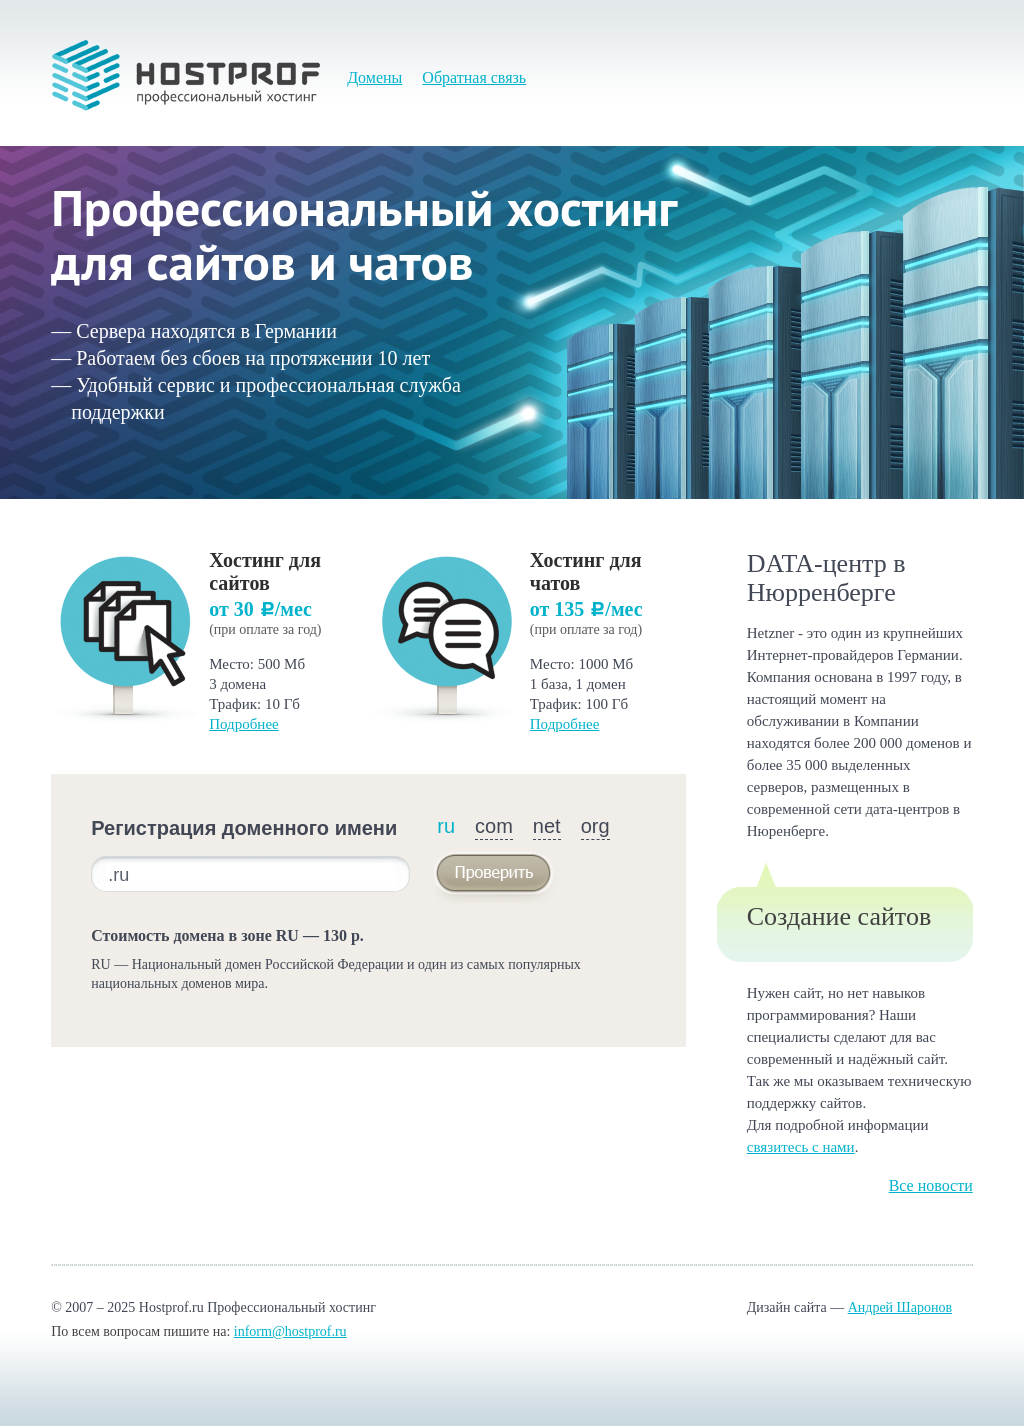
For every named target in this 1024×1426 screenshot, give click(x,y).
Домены (374, 77)
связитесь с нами (801, 1147)
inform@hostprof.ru (290, 1331)
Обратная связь (474, 77)
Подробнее (244, 724)
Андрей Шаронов (900, 1307)
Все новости (931, 1185)
